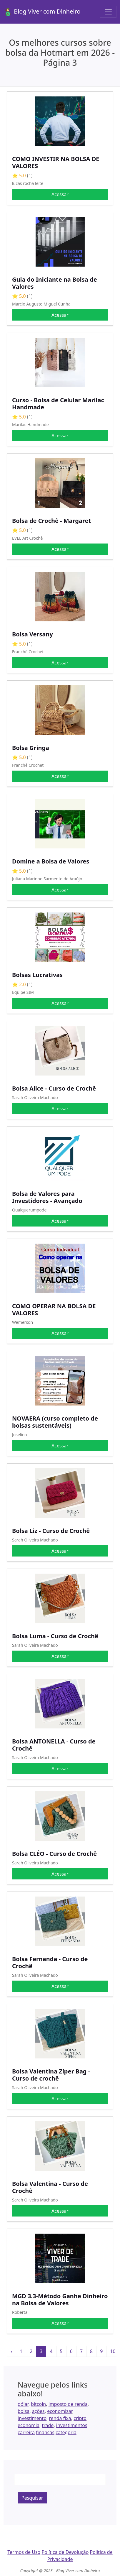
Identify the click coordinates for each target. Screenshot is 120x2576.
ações (38, 2411)
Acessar (60, 194)
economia (28, 2425)
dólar (23, 2404)
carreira (26, 2432)
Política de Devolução (65, 2552)
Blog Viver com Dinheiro (42, 12)
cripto (80, 2418)
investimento (32, 2418)
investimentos (71, 2425)
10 (112, 2351)
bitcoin (38, 2404)
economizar (59, 2411)
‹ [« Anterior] (11, 2351)
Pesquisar (32, 2498)
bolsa (23, 2411)
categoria (66, 2432)
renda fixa (60, 2418)
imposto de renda (68, 2404)
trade (48, 2425)
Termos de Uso (23, 2552)
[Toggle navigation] (108, 12)
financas (45, 2432)
